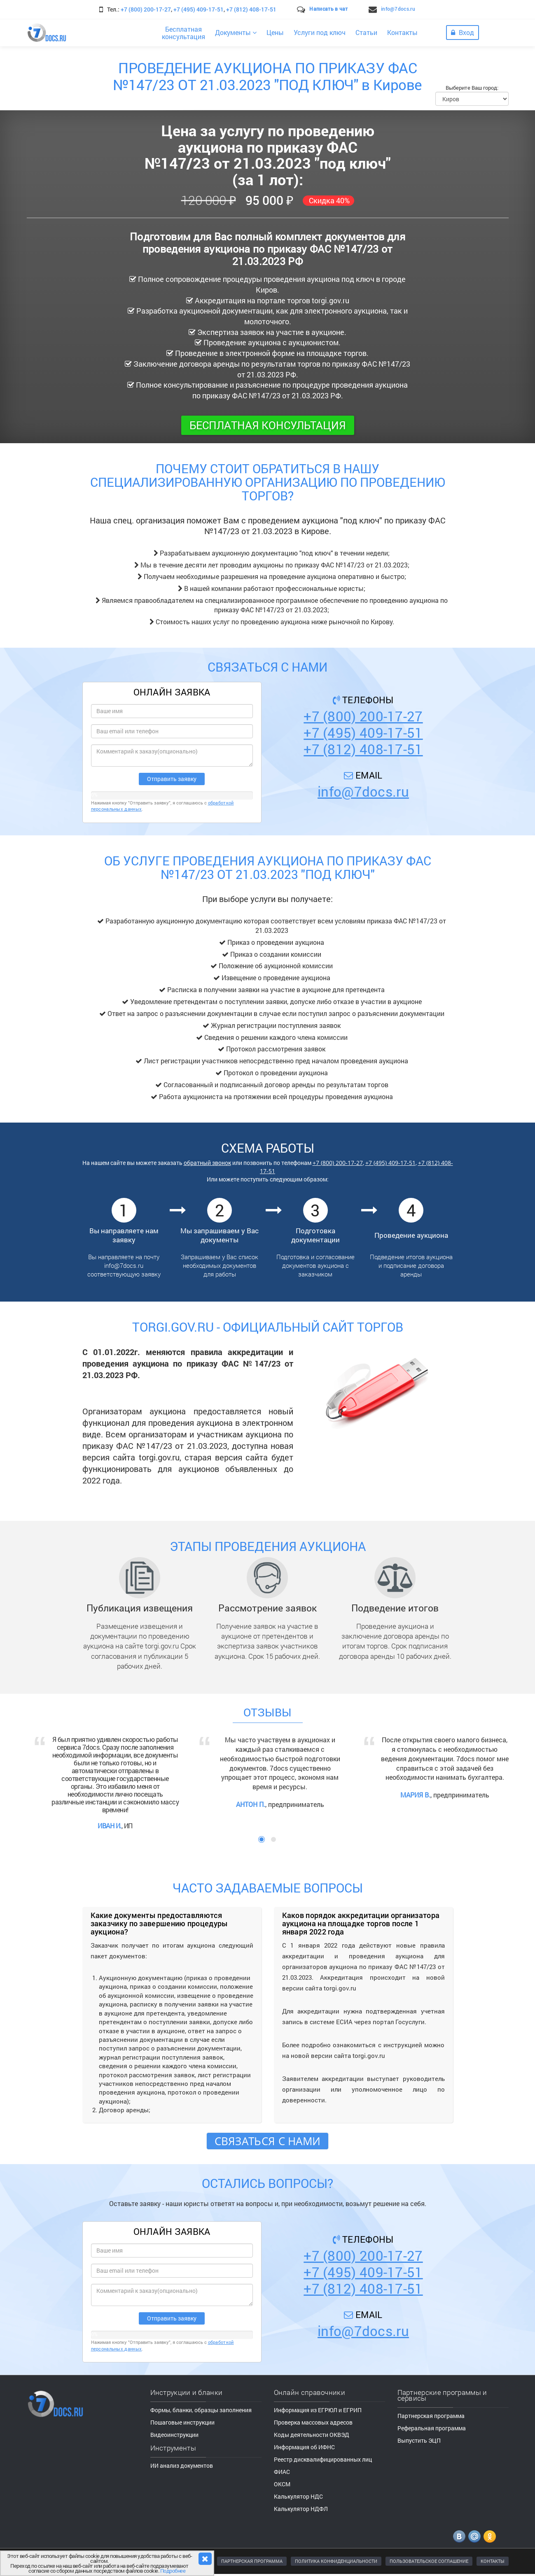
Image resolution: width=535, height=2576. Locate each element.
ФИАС (282, 2472)
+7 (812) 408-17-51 (251, 9)
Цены (275, 32)
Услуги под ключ (320, 32)
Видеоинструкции (174, 2435)
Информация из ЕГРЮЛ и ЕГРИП (318, 2410)
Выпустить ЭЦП (419, 2440)
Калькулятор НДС (298, 2496)
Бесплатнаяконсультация (183, 33)
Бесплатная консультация (267, 425)
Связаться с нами (268, 2141)
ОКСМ (282, 2484)
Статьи (366, 32)
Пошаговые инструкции (182, 2422)
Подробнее (173, 2570)
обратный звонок (207, 1163)
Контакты (402, 32)
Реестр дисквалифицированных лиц (323, 2459)
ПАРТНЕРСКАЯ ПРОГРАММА (252, 2561)
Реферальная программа (431, 2428)
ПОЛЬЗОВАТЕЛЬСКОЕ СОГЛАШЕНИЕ (429, 2561)
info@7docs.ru (398, 8)
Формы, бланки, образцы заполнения (201, 2410)
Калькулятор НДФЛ (301, 2509)
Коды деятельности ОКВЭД (311, 2435)
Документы (236, 32)
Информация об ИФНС (304, 2447)
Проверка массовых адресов (313, 2422)
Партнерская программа (431, 2416)
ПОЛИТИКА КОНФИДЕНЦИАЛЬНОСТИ (336, 2561)
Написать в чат (328, 8)
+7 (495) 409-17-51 (198, 9)
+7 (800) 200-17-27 (146, 9)
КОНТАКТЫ (493, 2561)
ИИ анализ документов (181, 2465)
